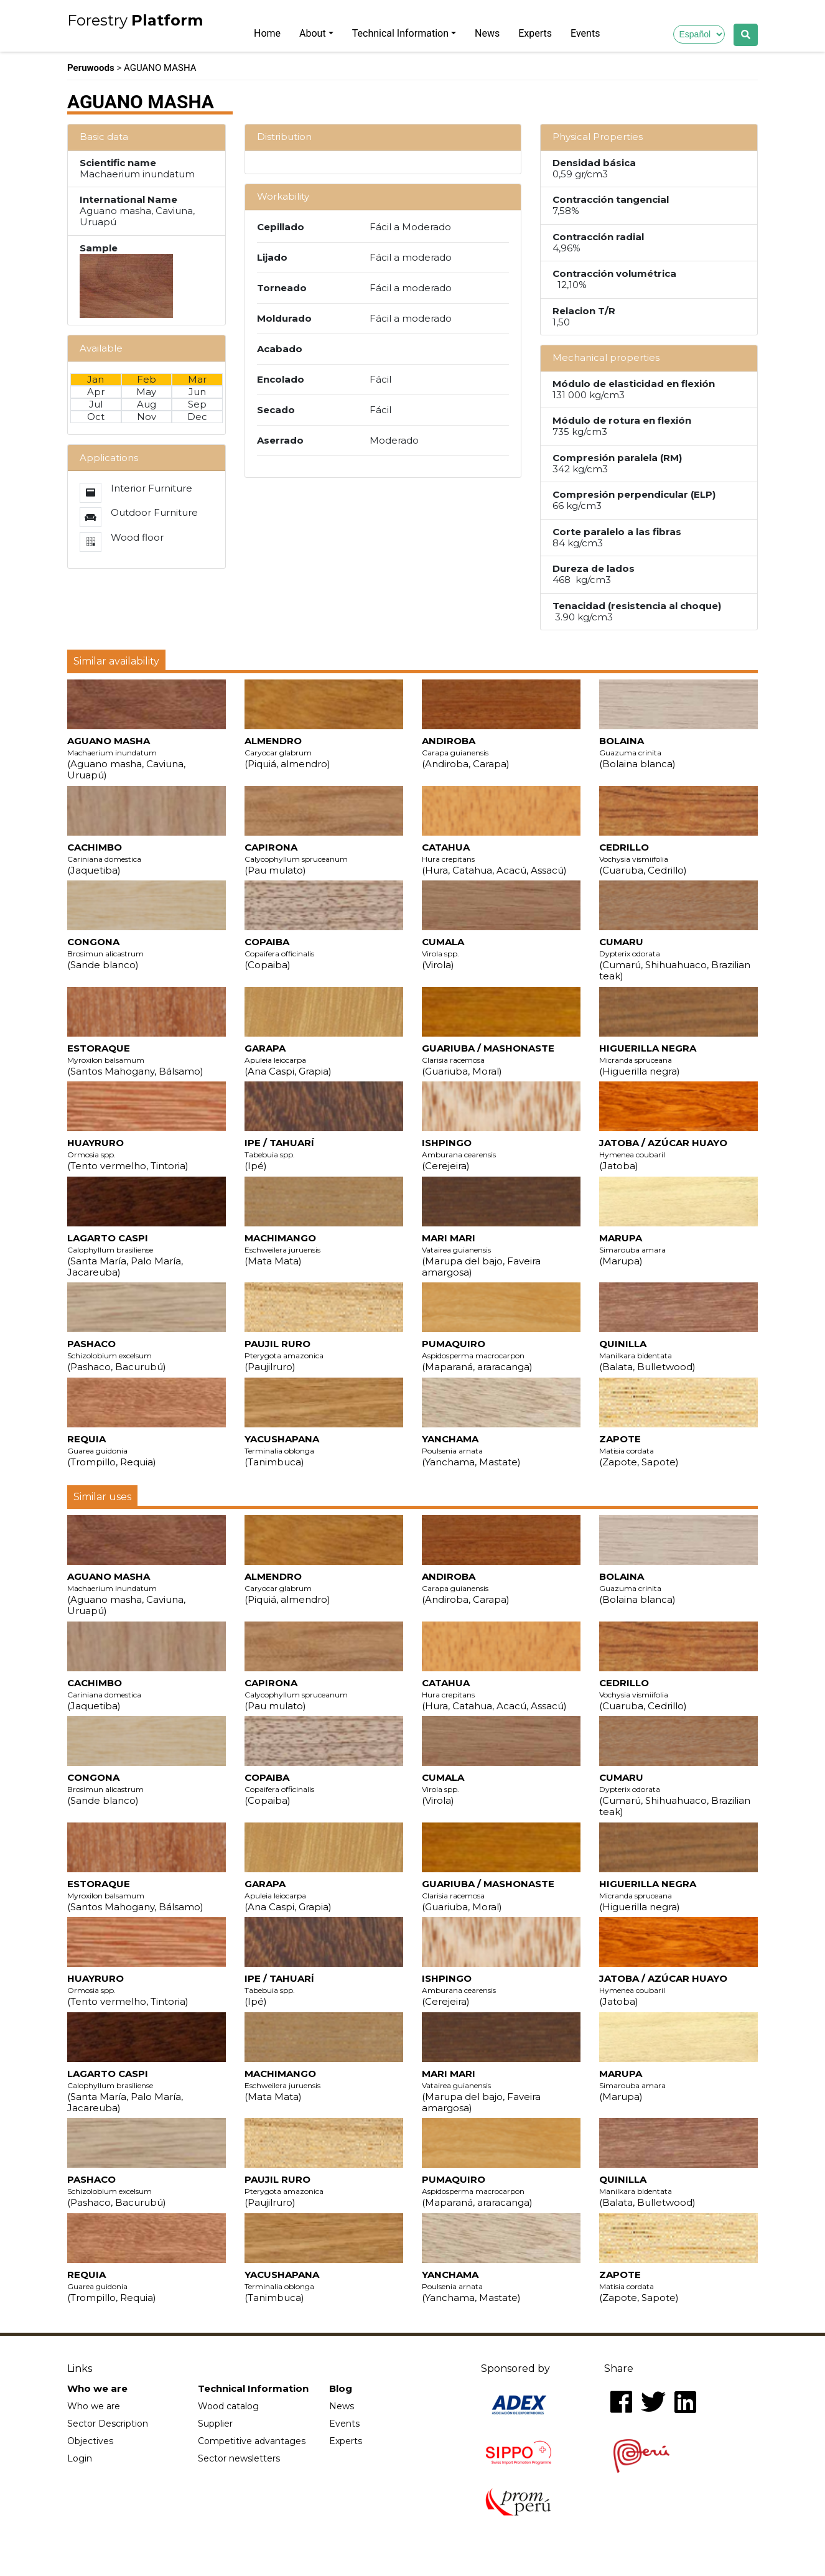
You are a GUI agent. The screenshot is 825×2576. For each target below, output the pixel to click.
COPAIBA (279, 953)
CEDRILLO (643, 858)
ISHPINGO (459, 1154)
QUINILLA (647, 1355)
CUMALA (443, 953)
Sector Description (107, 2423)
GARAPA (288, 1059)
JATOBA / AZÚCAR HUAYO (663, 1154)
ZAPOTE (639, 1450)
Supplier (215, 2423)
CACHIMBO (104, 858)
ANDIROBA (466, 752)
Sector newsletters (239, 2458)
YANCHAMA (471, 1450)
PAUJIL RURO (284, 1355)
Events (585, 33)
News (487, 33)
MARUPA (632, 1249)
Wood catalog (228, 2406)
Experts (535, 33)
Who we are (97, 2388)
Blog (340, 2388)
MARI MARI (481, 1255)
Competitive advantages (251, 2441)
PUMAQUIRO (477, 1355)
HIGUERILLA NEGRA (647, 1059)
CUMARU (674, 959)
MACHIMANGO (282, 1249)
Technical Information (400, 33)
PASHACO (116, 1355)
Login (79, 2458)
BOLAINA (637, 752)
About (312, 33)
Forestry (135, 20)
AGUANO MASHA (126, 758)
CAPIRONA (296, 858)
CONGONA (105, 953)
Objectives (90, 2441)
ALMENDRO (287, 752)
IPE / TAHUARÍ (279, 1154)
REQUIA (111, 1450)
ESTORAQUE (135, 1059)
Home (267, 33)
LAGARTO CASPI (125, 1255)
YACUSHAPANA (282, 1450)
